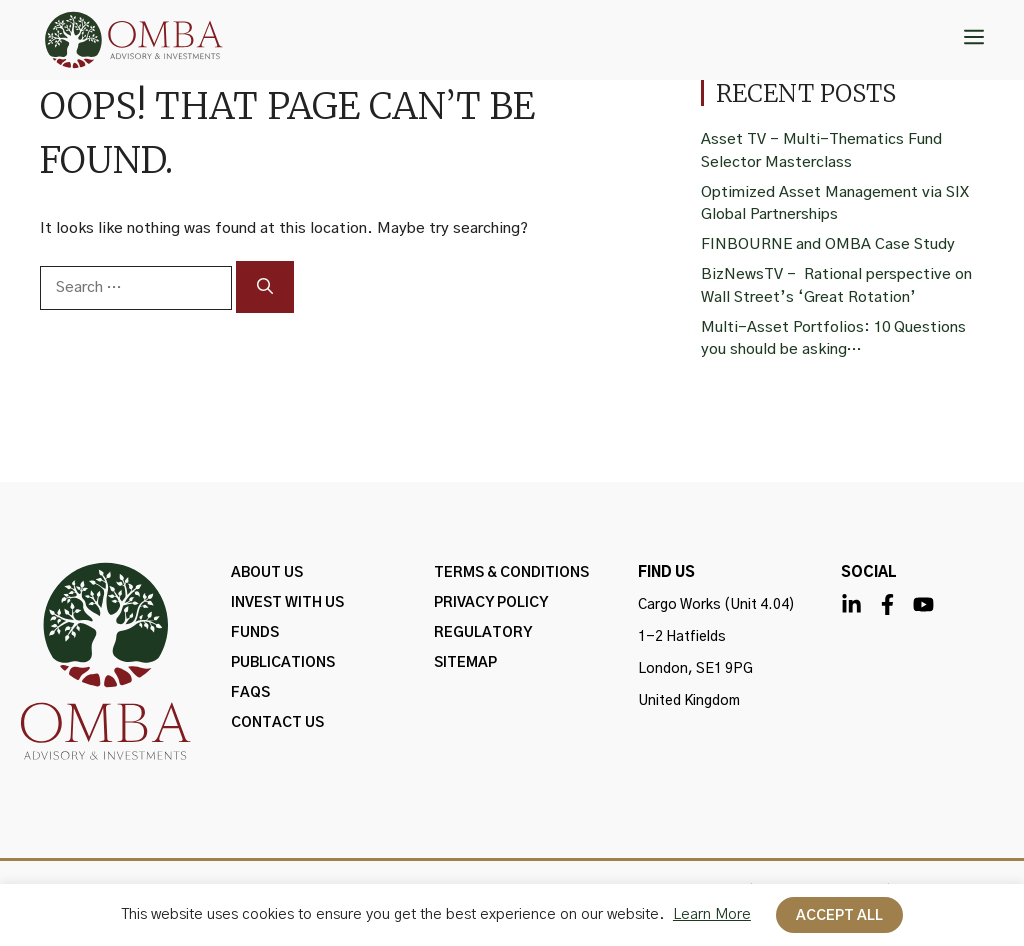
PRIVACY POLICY (491, 603)
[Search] (265, 287)
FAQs (250, 693)
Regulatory (483, 633)
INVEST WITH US (287, 603)
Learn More (712, 914)
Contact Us (277, 723)
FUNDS (255, 633)
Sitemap (465, 663)
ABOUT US (267, 573)
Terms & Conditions (511, 573)
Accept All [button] (839, 916)
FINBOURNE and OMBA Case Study (828, 244)
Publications (283, 663)
